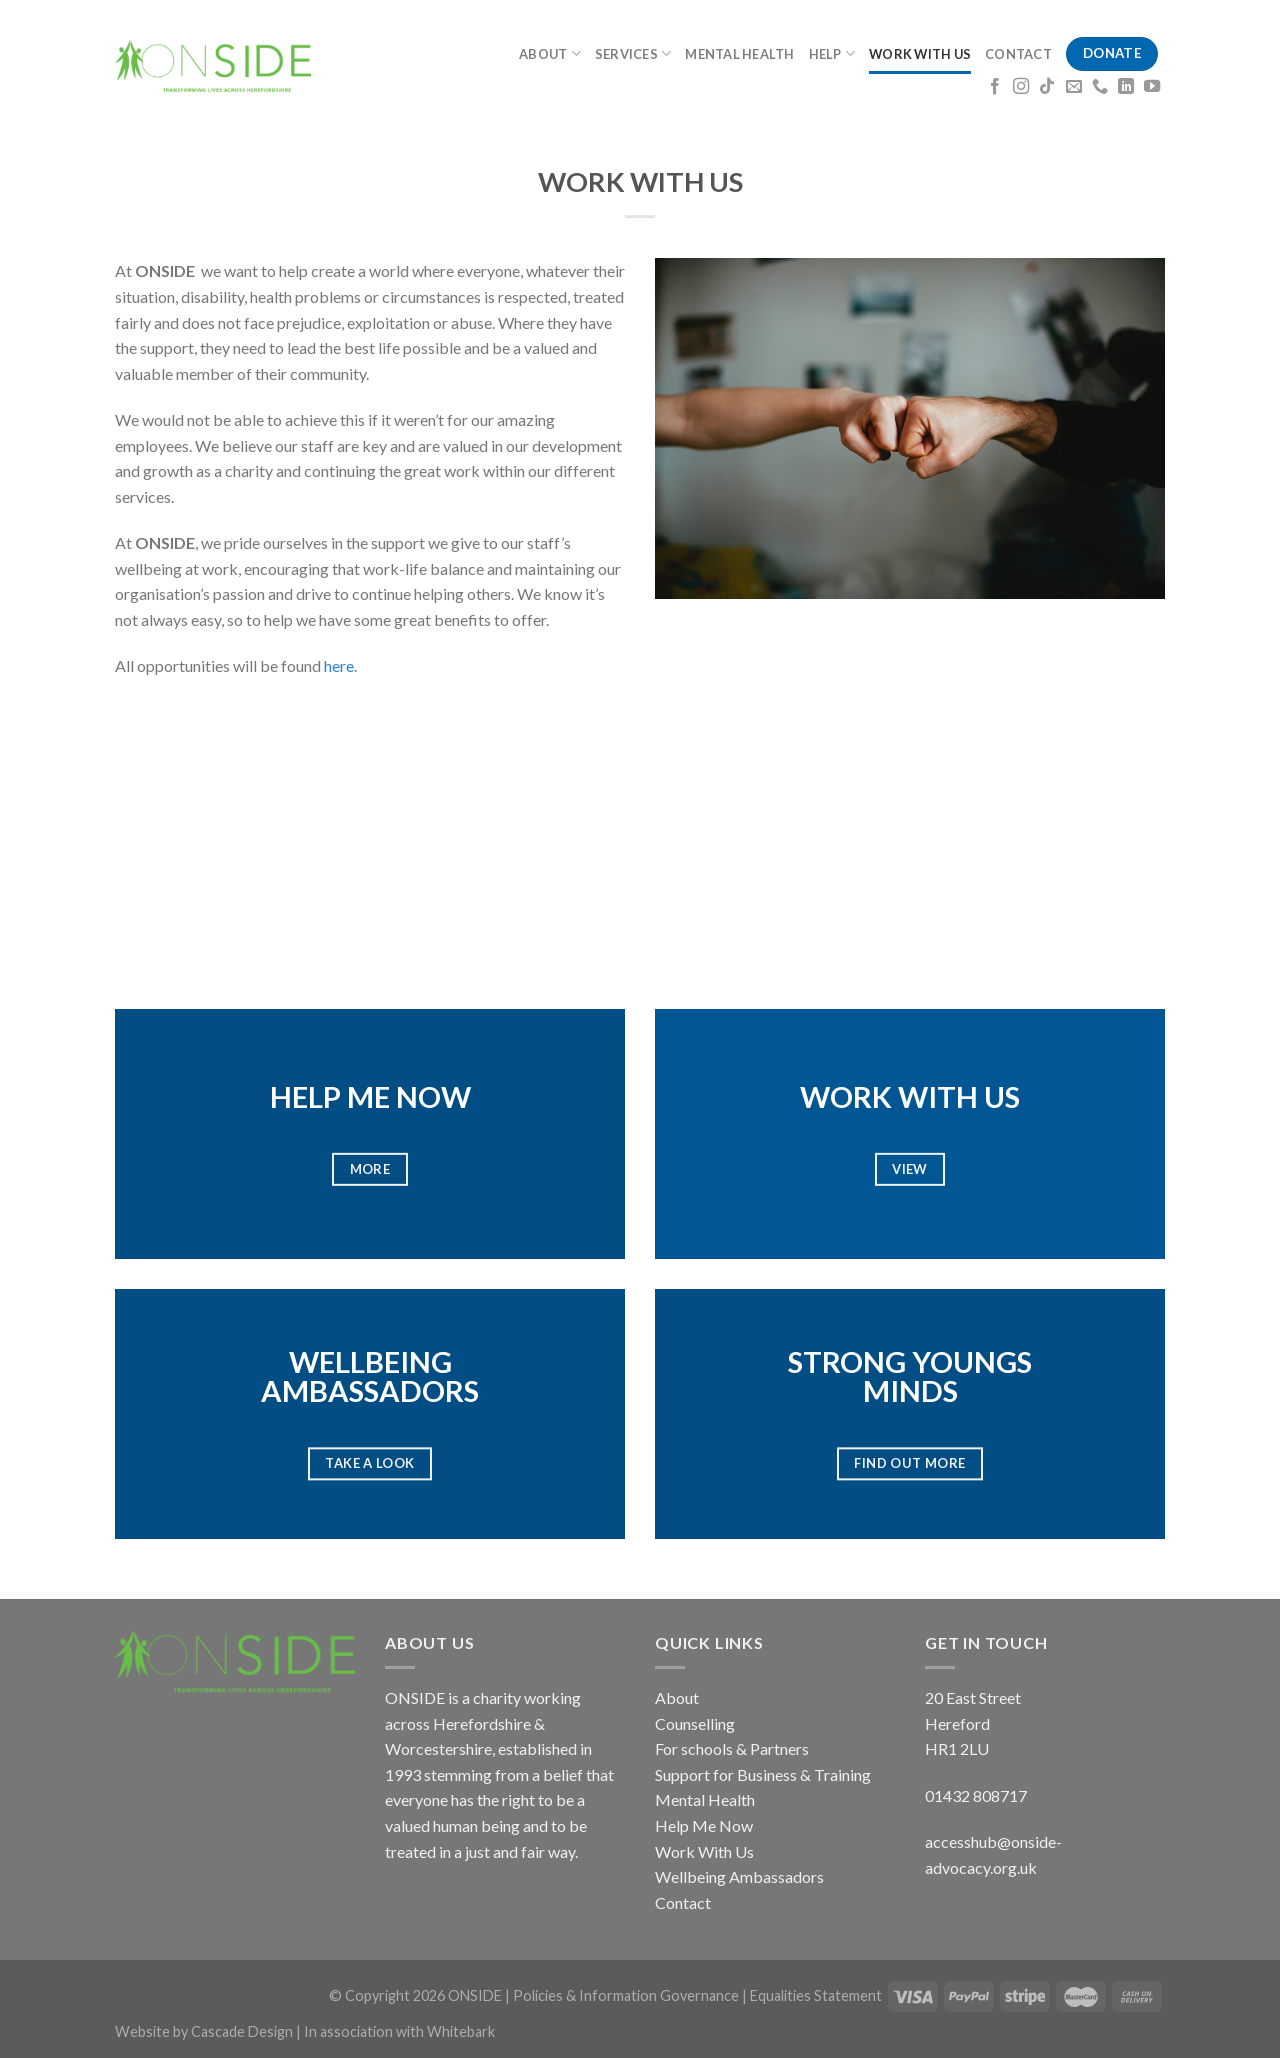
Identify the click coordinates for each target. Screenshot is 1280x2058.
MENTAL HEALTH (739, 54)
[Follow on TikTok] (1047, 87)
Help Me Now (704, 1825)
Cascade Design (243, 2031)
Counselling (695, 1723)
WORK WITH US (920, 54)
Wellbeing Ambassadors (739, 1876)
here (339, 665)
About (677, 1697)
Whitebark (461, 2031)
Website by (153, 2031)
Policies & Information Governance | (631, 1995)
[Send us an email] (1074, 87)
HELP (832, 53)
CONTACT (1018, 54)
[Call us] (1100, 87)
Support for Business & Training (763, 1774)
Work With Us (704, 1851)
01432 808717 (976, 1795)
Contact (683, 1902)
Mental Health (705, 1799)
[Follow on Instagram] (1021, 87)
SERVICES (633, 53)
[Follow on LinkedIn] (1126, 87)
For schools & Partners (732, 1748)
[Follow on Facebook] (995, 87)
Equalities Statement (816, 1995)
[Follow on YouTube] (1152, 87)
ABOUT (550, 53)
